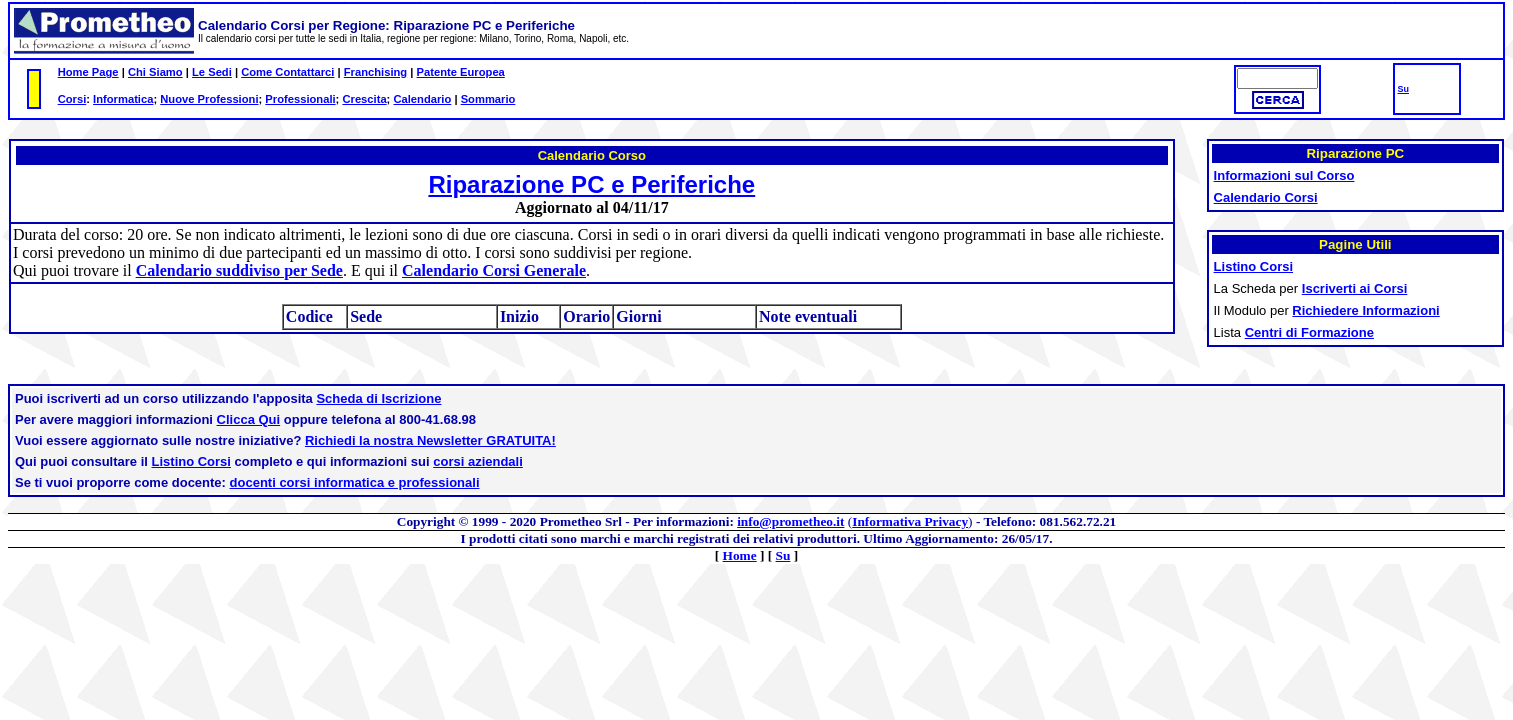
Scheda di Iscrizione (378, 398)
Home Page (88, 72)
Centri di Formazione (1309, 332)
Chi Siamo (155, 72)
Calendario (422, 99)
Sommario (488, 99)
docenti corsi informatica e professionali (355, 482)
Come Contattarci (287, 72)
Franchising (375, 72)
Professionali (300, 99)
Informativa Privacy (910, 521)
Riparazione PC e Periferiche (591, 184)
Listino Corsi (191, 461)
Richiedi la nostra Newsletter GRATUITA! (430, 440)
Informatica (123, 99)
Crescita (364, 99)
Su (1403, 89)
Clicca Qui (249, 419)
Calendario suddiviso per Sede (239, 270)
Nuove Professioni (209, 99)
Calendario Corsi (1266, 197)
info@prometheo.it (790, 521)
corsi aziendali (478, 461)
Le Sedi (212, 72)
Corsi (72, 99)
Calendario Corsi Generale (494, 270)
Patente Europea (461, 72)
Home (740, 555)
